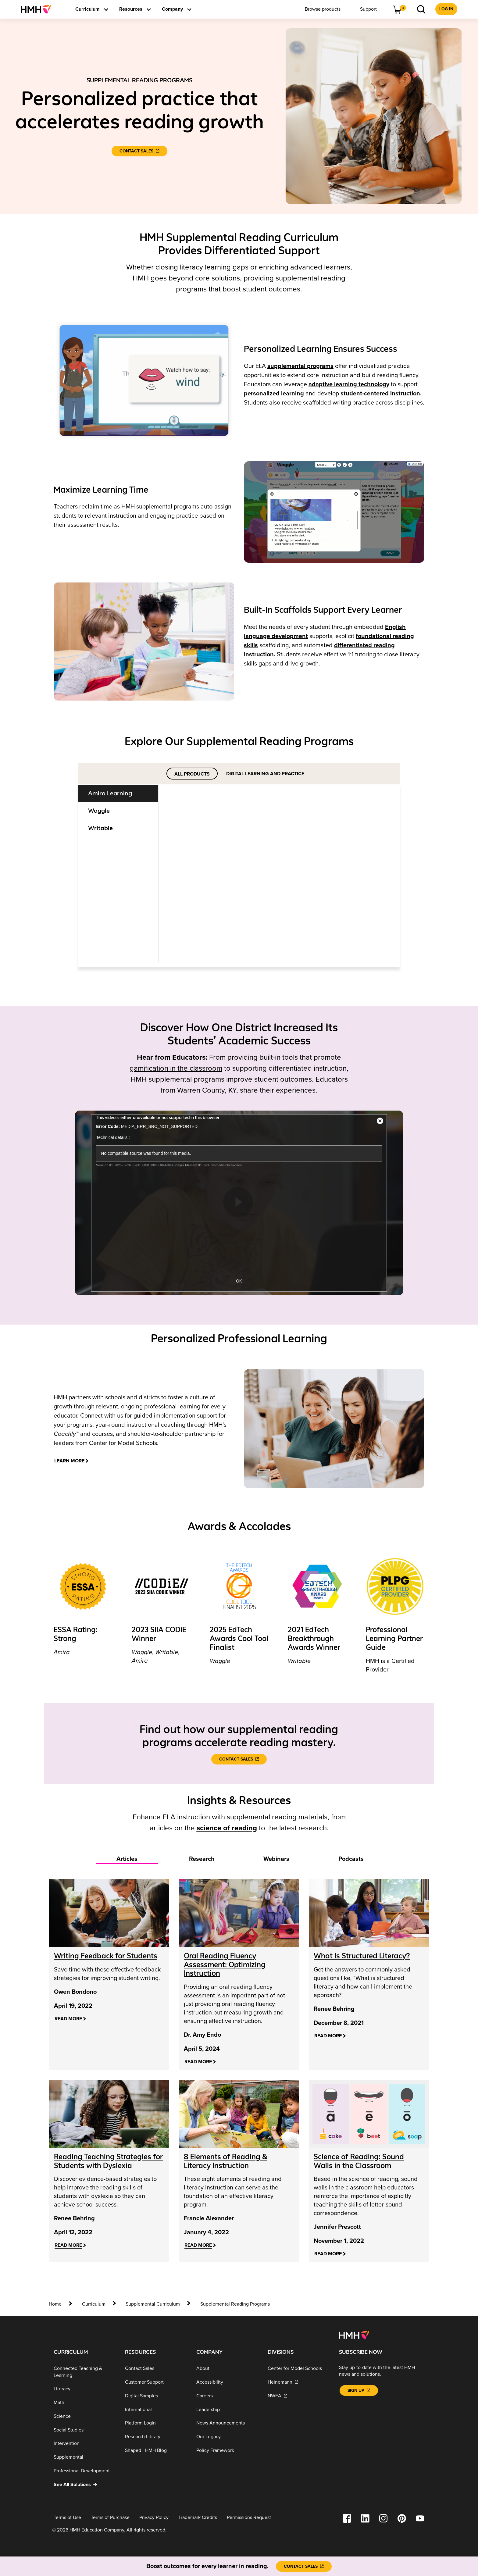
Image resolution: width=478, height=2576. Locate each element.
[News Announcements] (227, 2423)
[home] (60, 2304)
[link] (38, 9)
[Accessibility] (227, 2382)
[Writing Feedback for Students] (105, 1955)
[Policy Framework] (227, 2450)
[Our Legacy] (227, 2437)
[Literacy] (84, 2389)
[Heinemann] (298, 2382)
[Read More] (70, 2018)
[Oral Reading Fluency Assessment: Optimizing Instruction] (225, 1964)
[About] (227, 2368)
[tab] (122, 793)
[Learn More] (186, 839)
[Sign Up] (359, 2390)
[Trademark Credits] (197, 2517)
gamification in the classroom (176, 1068)
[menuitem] (38, 9)
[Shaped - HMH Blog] (155, 2450)
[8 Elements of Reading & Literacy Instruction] (225, 2161)
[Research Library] (155, 2437)
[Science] (84, 2416)
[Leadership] (227, 2409)
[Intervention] (84, 2443)
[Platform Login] (155, 2423)
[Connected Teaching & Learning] (84, 2372)
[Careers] (227, 2396)
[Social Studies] (84, 2430)
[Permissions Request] (249, 2517)
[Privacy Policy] (153, 2517)
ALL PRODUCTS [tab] (192, 774)
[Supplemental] (84, 2457)
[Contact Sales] (139, 151)
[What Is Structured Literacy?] (362, 1955)
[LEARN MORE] (71, 1461)
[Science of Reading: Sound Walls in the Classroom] (359, 2161)
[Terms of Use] (67, 2517)
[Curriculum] (93, 2304)
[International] (155, 2409)
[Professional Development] (84, 2471)
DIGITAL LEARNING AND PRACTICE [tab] (265, 773)
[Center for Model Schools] (298, 2368)
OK (239, 1281)
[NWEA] (298, 2396)
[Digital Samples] (155, 2396)
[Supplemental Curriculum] (153, 2304)
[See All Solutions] (84, 2485)
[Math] (84, 2403)
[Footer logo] (354, 2335)
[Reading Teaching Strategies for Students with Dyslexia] (108, 2161)
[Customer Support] (155, 2382)
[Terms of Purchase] (110, 2517)
